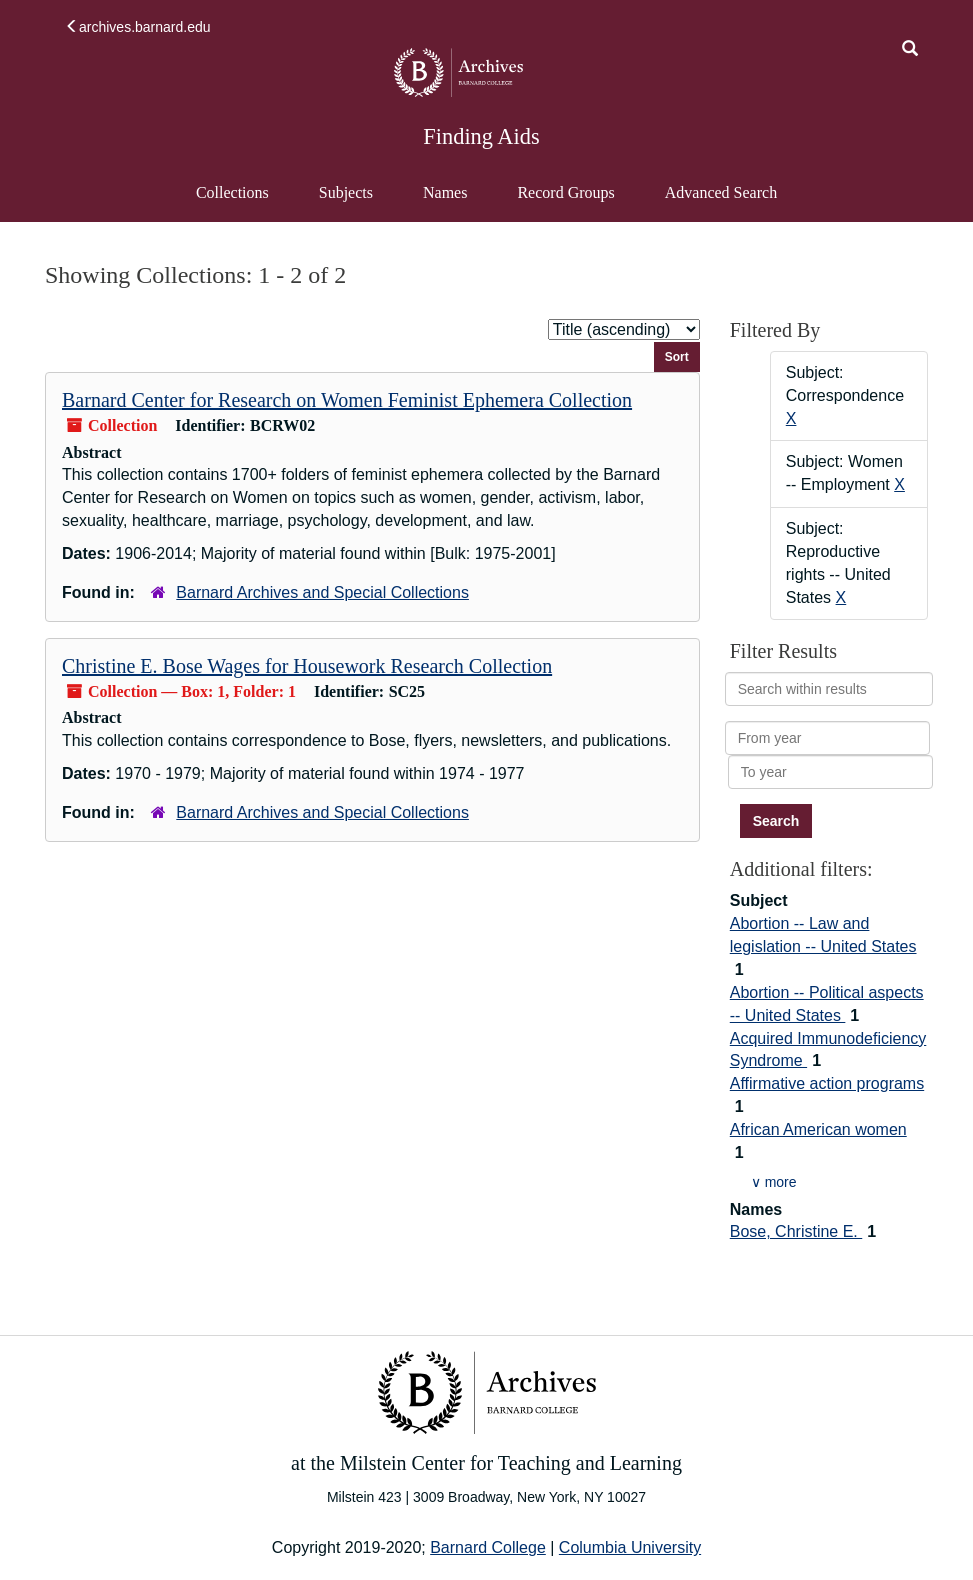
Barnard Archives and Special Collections (322, 592)
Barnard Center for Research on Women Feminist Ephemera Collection (347, 400)
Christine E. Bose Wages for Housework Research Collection (307, 666)
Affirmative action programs (827, 1083)
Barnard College (488, 1547)
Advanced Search (720, 202)
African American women (818, 1129)
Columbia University (630, 1547)
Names (445, 192)
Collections (232, 192)
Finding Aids (481, 136)
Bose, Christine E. (796, 1231)
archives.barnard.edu (138, 27)
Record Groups (565, 192)
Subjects (346, 192)
